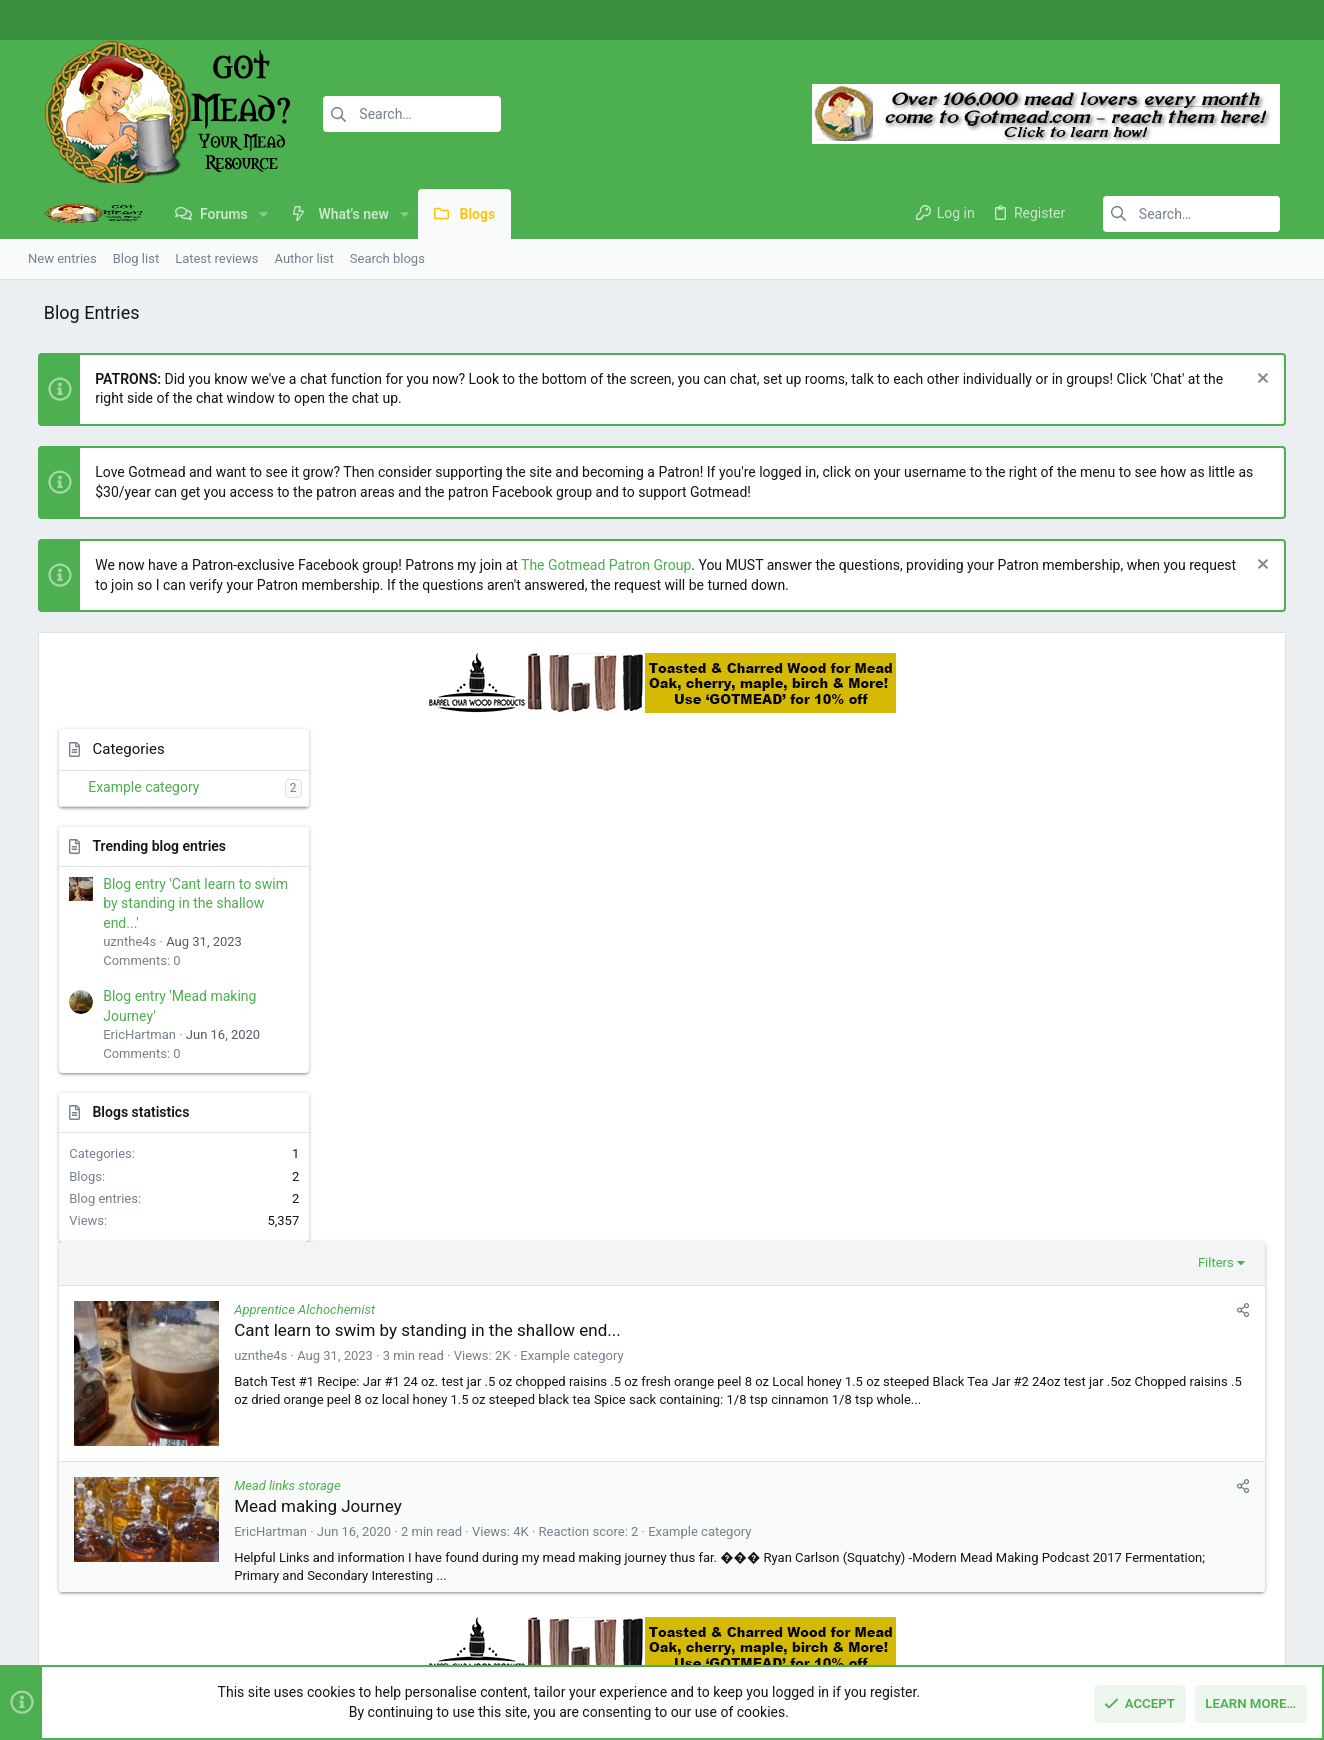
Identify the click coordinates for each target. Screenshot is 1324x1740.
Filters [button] (964, 749)
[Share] (991, 797)
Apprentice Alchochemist (556, 796)
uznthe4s (512, 842)
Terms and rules (1022, 1628)
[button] (239, 214)
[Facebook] (1219, 20)
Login (912, 1455)
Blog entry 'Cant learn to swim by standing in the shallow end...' (177, 903)
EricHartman (522, 1018)
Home (475, 1455)
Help (1185, 1628)
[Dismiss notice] (1278, 380)
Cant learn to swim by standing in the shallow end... (679, 817)
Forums (480, 1493)
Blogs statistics (122, 1112)
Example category (125, 787)
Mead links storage (539, 972)
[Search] (377, 114)
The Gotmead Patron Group (588, 565)
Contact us (490, 1532)
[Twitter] (1279, 20)
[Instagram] (1249, 20)
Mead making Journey (570, 993)
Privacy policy (1120, 1628)
